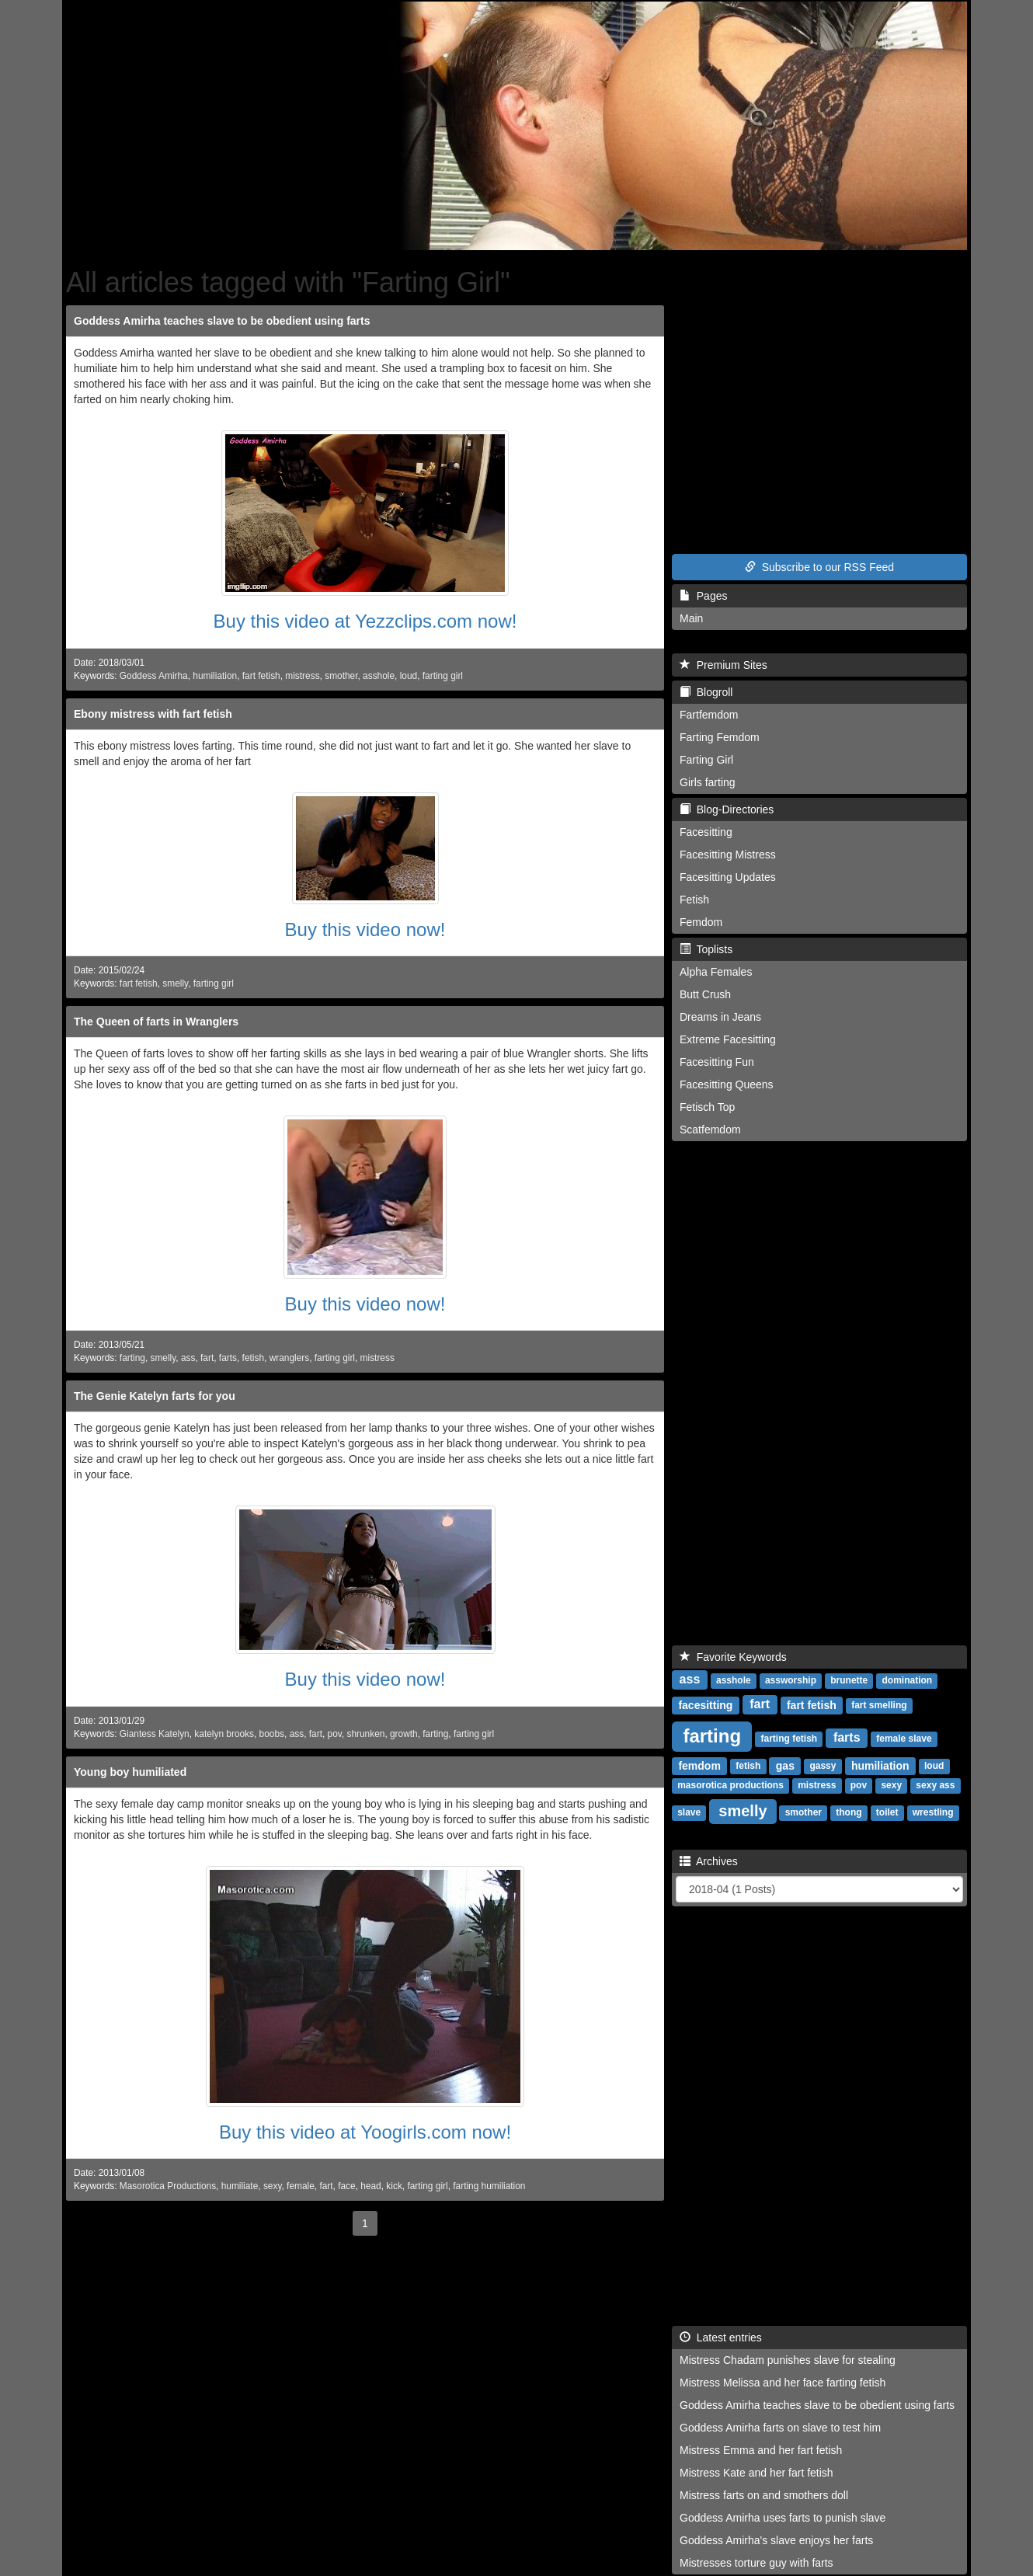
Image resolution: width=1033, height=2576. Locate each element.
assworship (790, 1681)
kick (394, 2186)
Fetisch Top (707, 1107)
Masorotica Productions (168, 2186)
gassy (822, 1766)
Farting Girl (706, 760)
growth (404, 1733)
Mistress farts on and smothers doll (764, 2495)
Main (691, 618)
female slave (903, 1739)
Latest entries (721, 2337)
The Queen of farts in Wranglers (156, 1021)
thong (848, 1813)
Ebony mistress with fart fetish (153, 714)
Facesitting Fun (717, 1062)
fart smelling (878, 1706)
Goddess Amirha (154, 675)
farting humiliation (489, 2186)
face (346, 2186)
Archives (709, 1861)
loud (408, 675)
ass (188, 1357)
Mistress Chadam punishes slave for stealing (788, 2360)
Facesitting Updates (728, 877)
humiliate (240, 2186)
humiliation (215, 675)
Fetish (694, 899)
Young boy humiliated (130, 1772)
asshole (379, 675)
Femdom (701, 922)
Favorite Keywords (733, 1657)
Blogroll (706, 692)
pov (335, 1733)
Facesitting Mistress (728, 854)
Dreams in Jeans (720, 1017)
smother (341, 675)
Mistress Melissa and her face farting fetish (782, 2382)
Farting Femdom (720, 737)
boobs (271, 1733)
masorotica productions (730, 1786)
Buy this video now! (365, 929)
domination (907, 1681)
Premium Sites (723, 665)
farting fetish (789, 1739)
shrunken (365, 1733)
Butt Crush (705, 994)
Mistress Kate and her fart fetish (756, 2472)
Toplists (706, 949)
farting (132, 1357)
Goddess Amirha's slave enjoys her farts (776, 2540)
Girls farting (708, 782)
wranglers (290, 1357)
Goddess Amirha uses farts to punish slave (782, 2518)
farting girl (443, 675)
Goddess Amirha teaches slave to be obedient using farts (222, 321)
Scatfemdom (710, 1129)
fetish (253, 1357)
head (370, 2186)
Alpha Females (716, 972)
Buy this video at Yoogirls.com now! (365, 2132)
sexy (272, 2186)
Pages (703, 596)
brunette (849, 1681)
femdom (699, 1766)
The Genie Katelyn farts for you (154, 1396)
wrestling (933, 1813)
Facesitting (706, 832)
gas (785, 1766)
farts (228, 1357)
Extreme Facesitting (728, 1039)
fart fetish (261, 675)
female (301, 2186)
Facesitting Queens (727, 1084)
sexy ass (935, 1786)
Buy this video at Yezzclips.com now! (365, 621)
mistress (302, 675)
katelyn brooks (224, 1733)
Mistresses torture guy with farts (756, 2563)
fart (207, 1357)
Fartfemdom (709, 714)
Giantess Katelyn (155, 1733)
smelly (175, 983)
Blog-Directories (727, 809)
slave (689, 1813)
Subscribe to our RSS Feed (819, 567)
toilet (887, 1813)
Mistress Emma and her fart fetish (761, 2450)
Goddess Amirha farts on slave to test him (780, 2427)
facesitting (705, 1705)
